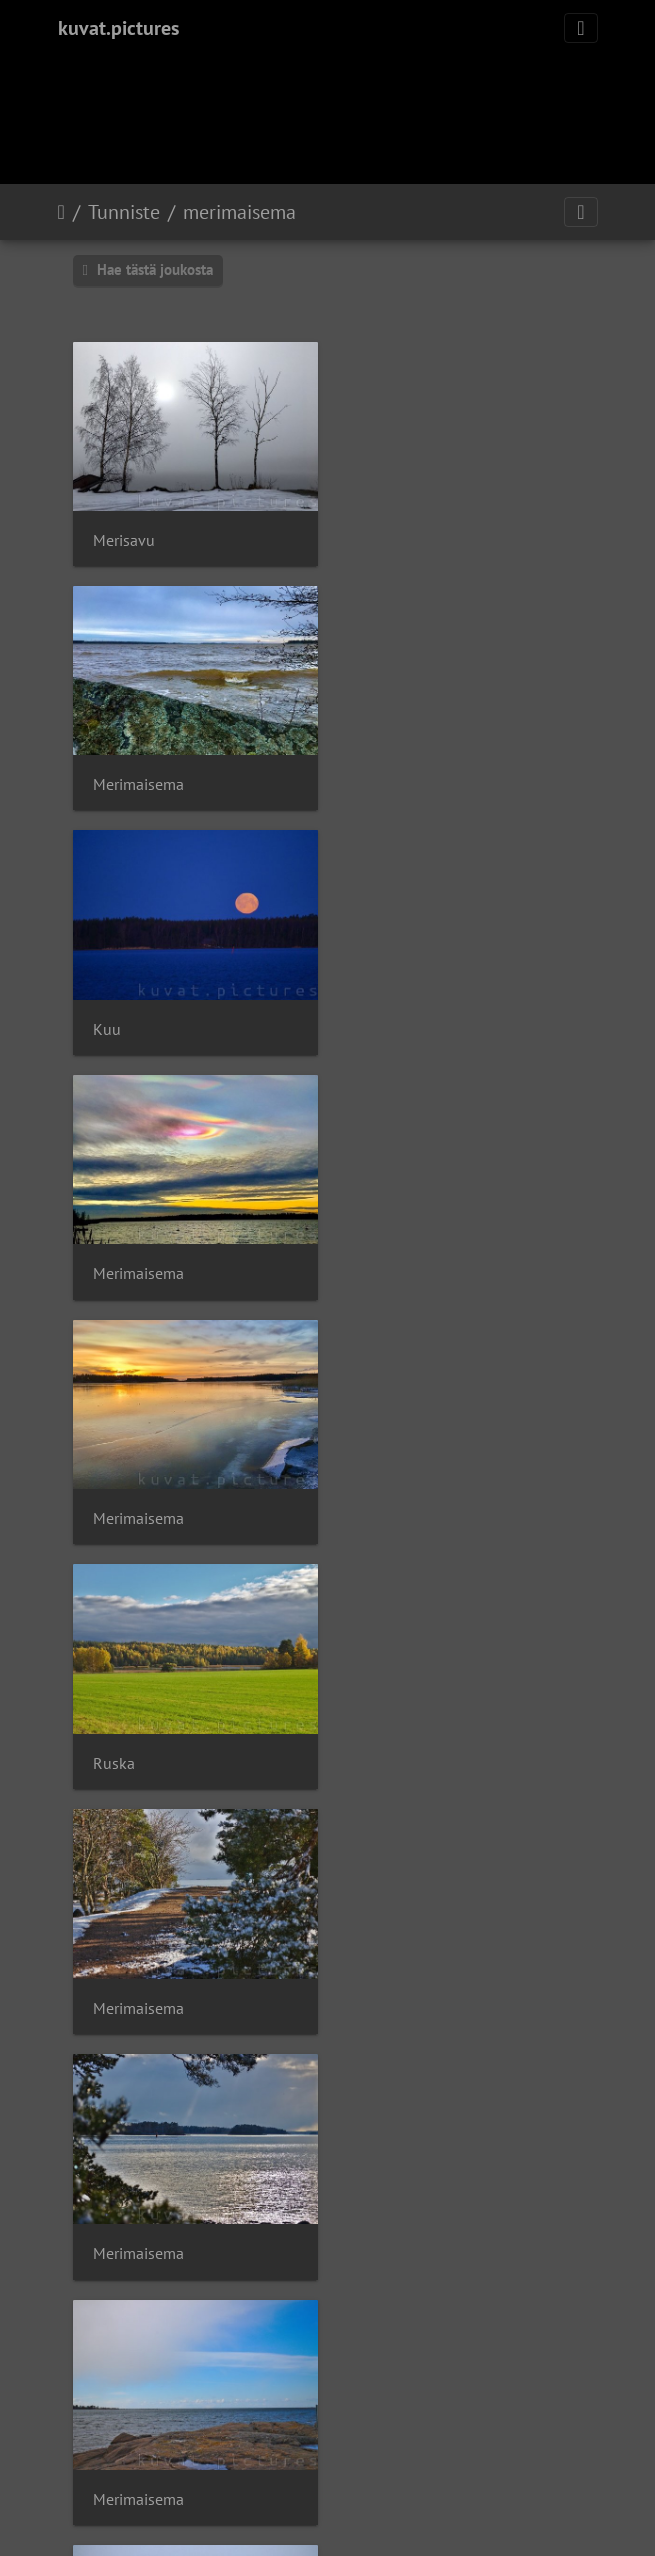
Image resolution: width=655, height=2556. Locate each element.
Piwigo (368, 2407)
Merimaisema (408, 536)
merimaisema (239, 212)
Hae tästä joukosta (148, 269)
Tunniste (124, 212)
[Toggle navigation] (580, 28)
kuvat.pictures (118, 28)
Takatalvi (393, 1502)
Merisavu (124, 536)
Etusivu (61, 212)
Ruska (384, 1019)
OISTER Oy (298, 2447)
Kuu (107, 778)
